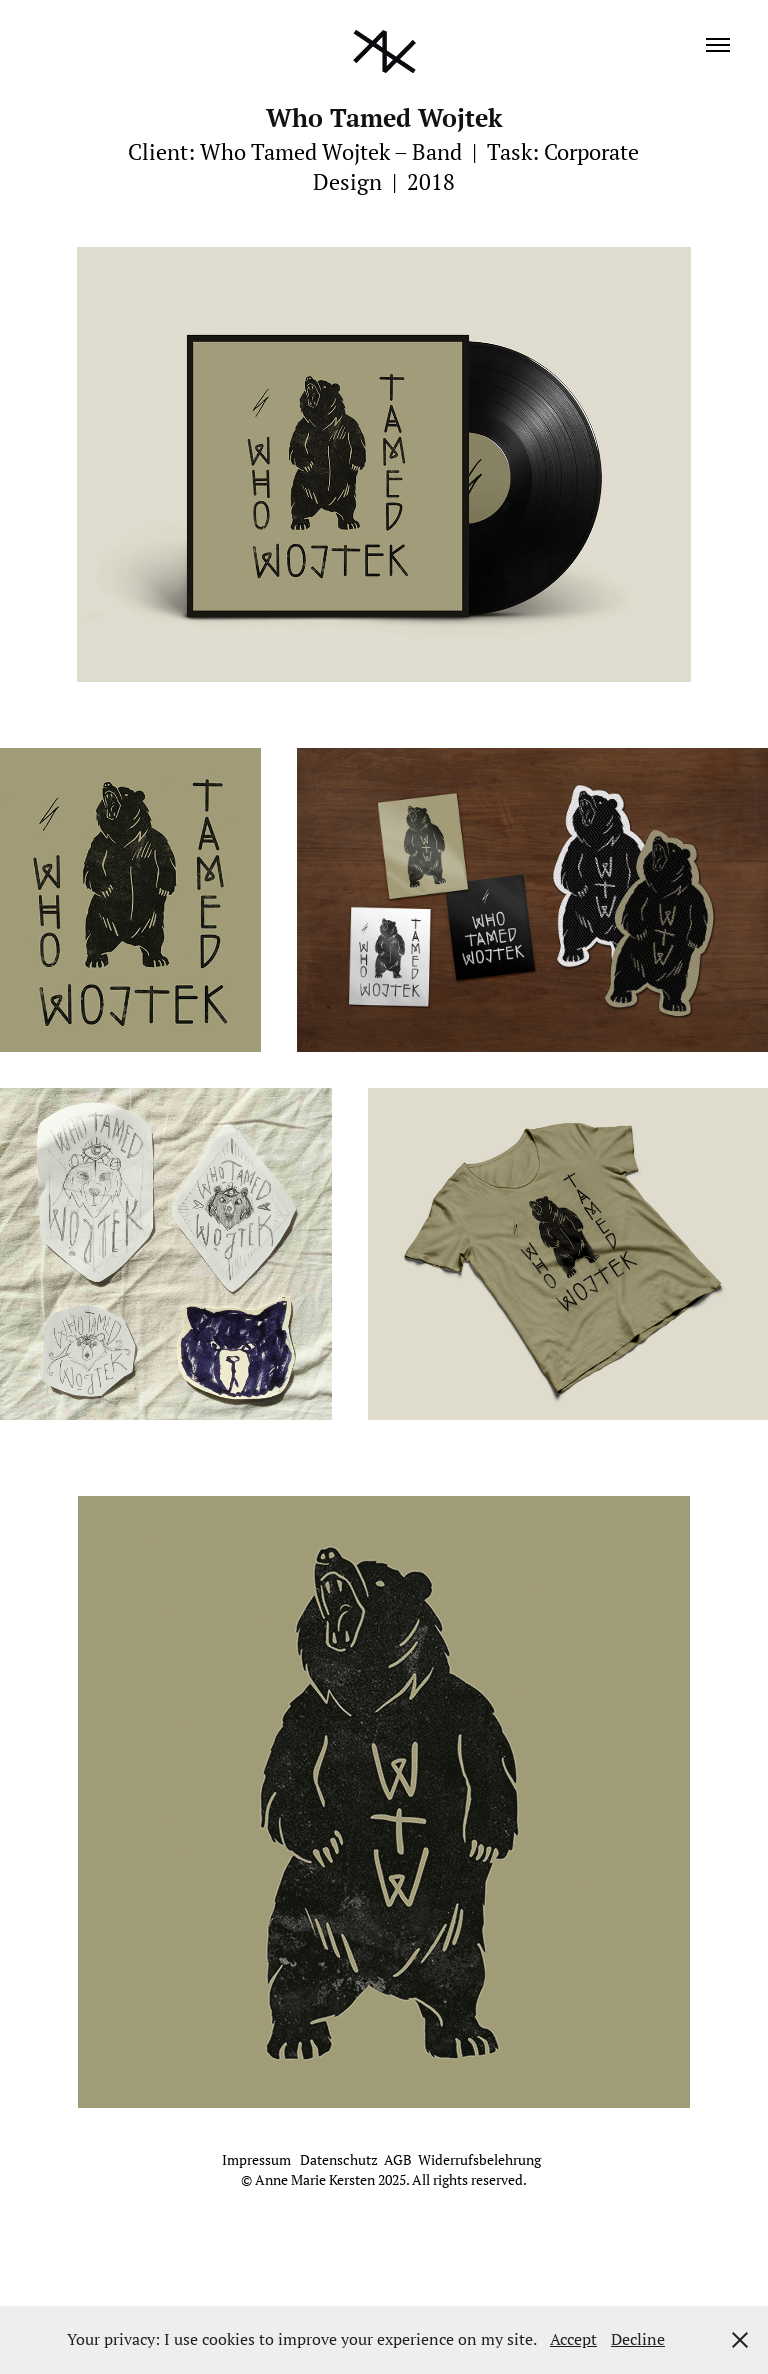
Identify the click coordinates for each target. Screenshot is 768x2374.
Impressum (258, 2160)
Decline (638, 2339)
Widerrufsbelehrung (479, 2160)
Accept (573, 2339)
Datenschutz (339, 2160)
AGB (398, 2160)
